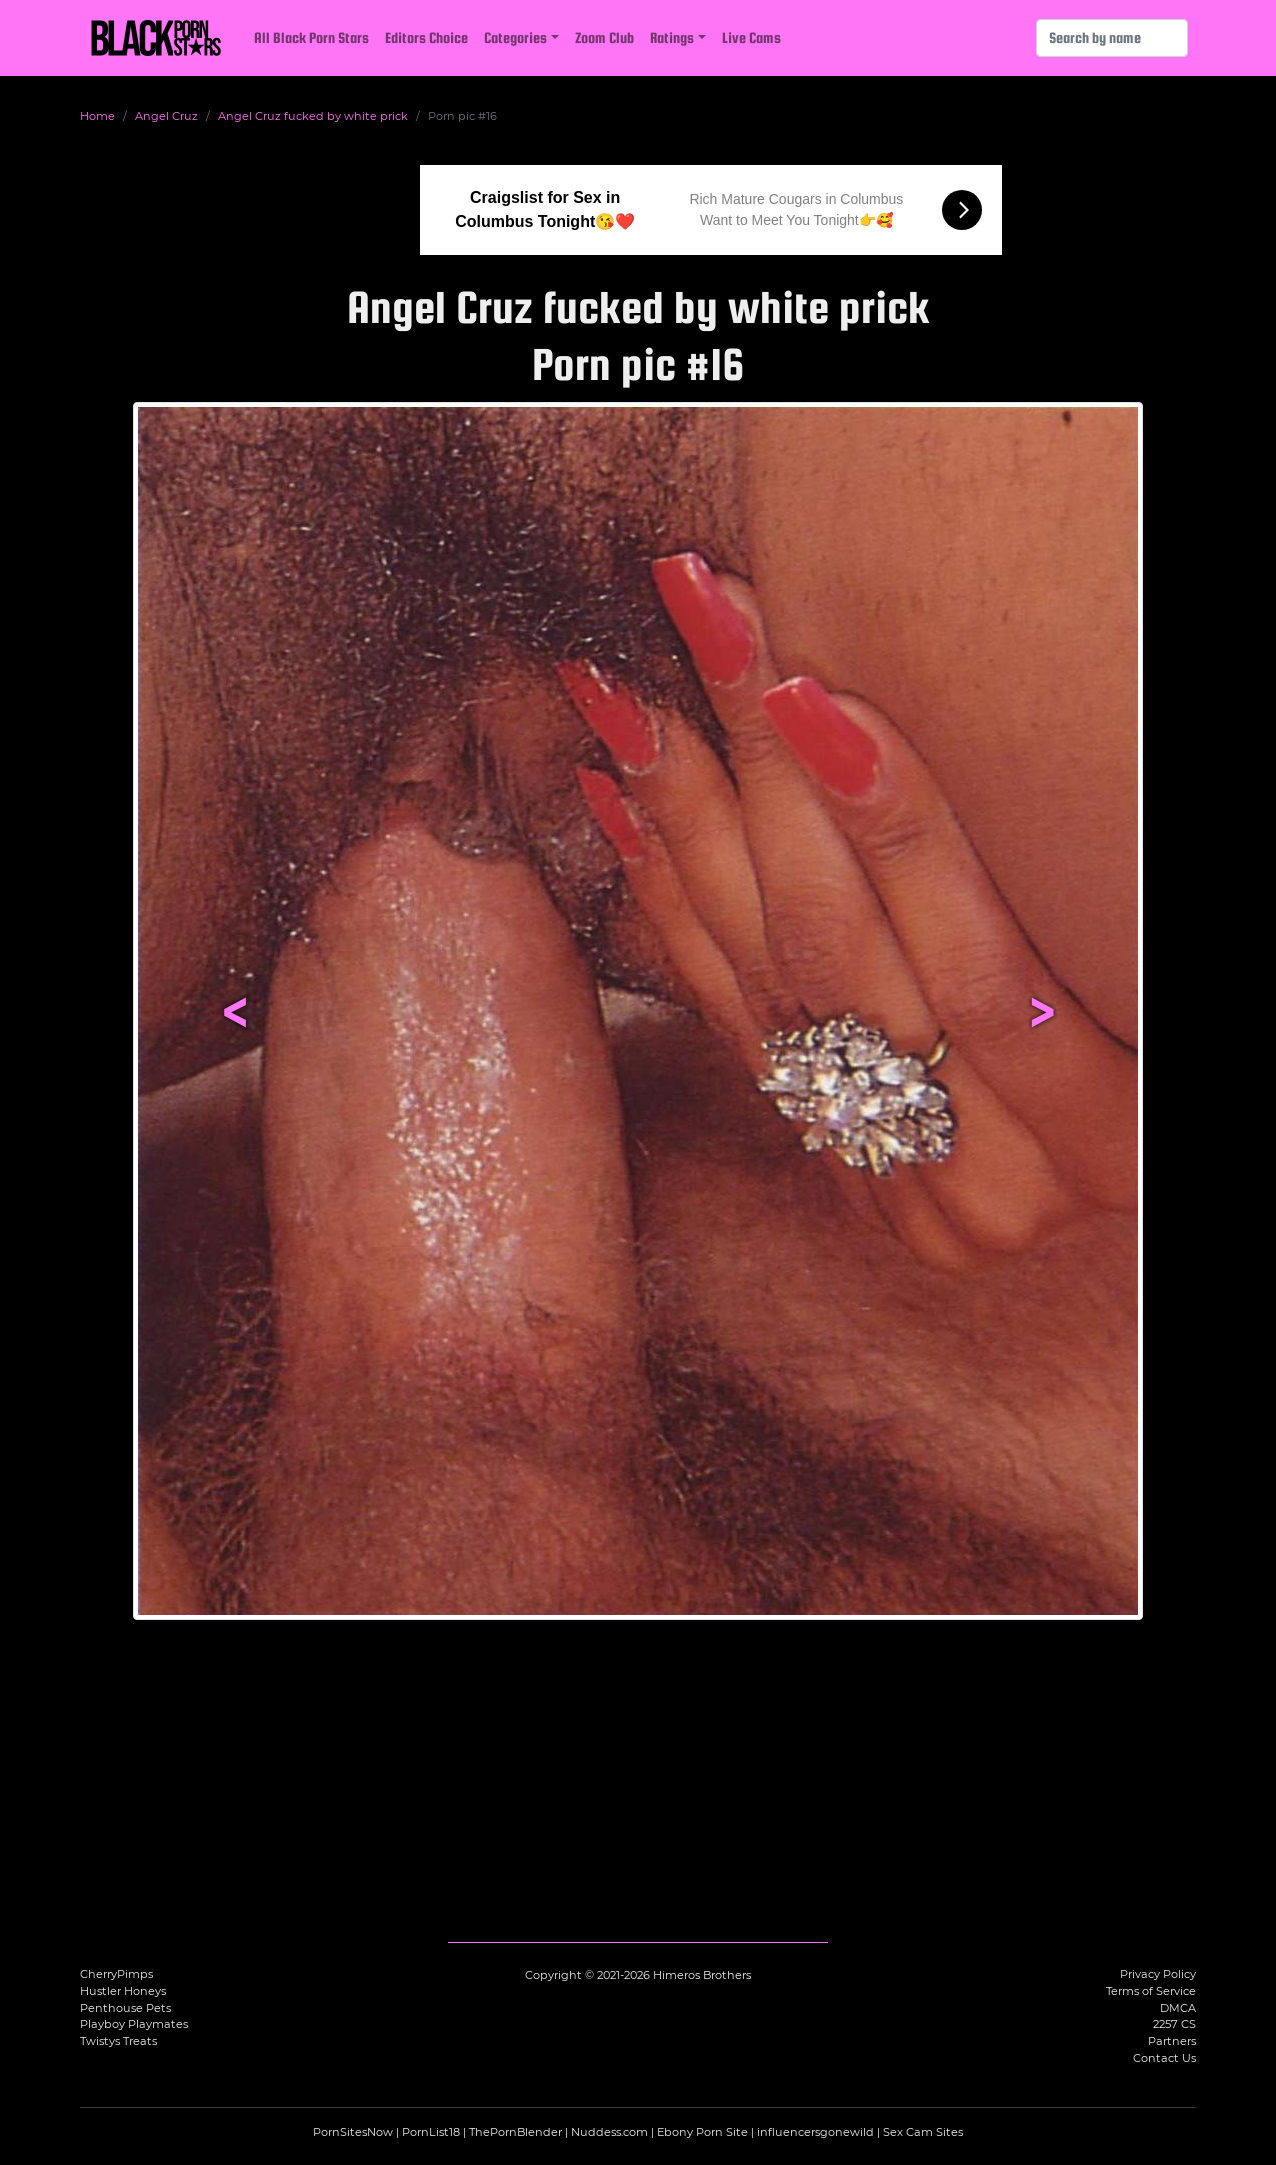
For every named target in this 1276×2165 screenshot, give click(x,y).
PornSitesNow (353, 2132)
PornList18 (431, 2132)
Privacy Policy (1158, 1974)
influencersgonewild (815, 2132)
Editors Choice (426, 37)
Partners (1172, 2041)
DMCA (1178, 2008)
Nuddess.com (609, 2132)
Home (97, 116)
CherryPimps (116, 1974)
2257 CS (1174, 2024)
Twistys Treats (118, 2041)
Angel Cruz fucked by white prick (313, 116)
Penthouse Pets (125, 2008)
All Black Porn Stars (311, 37)
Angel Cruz (166, 116)
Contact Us (1164, 2058)
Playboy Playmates (134, 2024)
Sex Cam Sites (923, 2132)
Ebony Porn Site (702, 2132)
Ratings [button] (672, 37)
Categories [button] (515, 37)
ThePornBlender (515, 2132)
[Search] (1112, 38)
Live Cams (751, 37)
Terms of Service (1151, 1991)
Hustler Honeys (123, 1991)
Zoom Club (604, 37)
